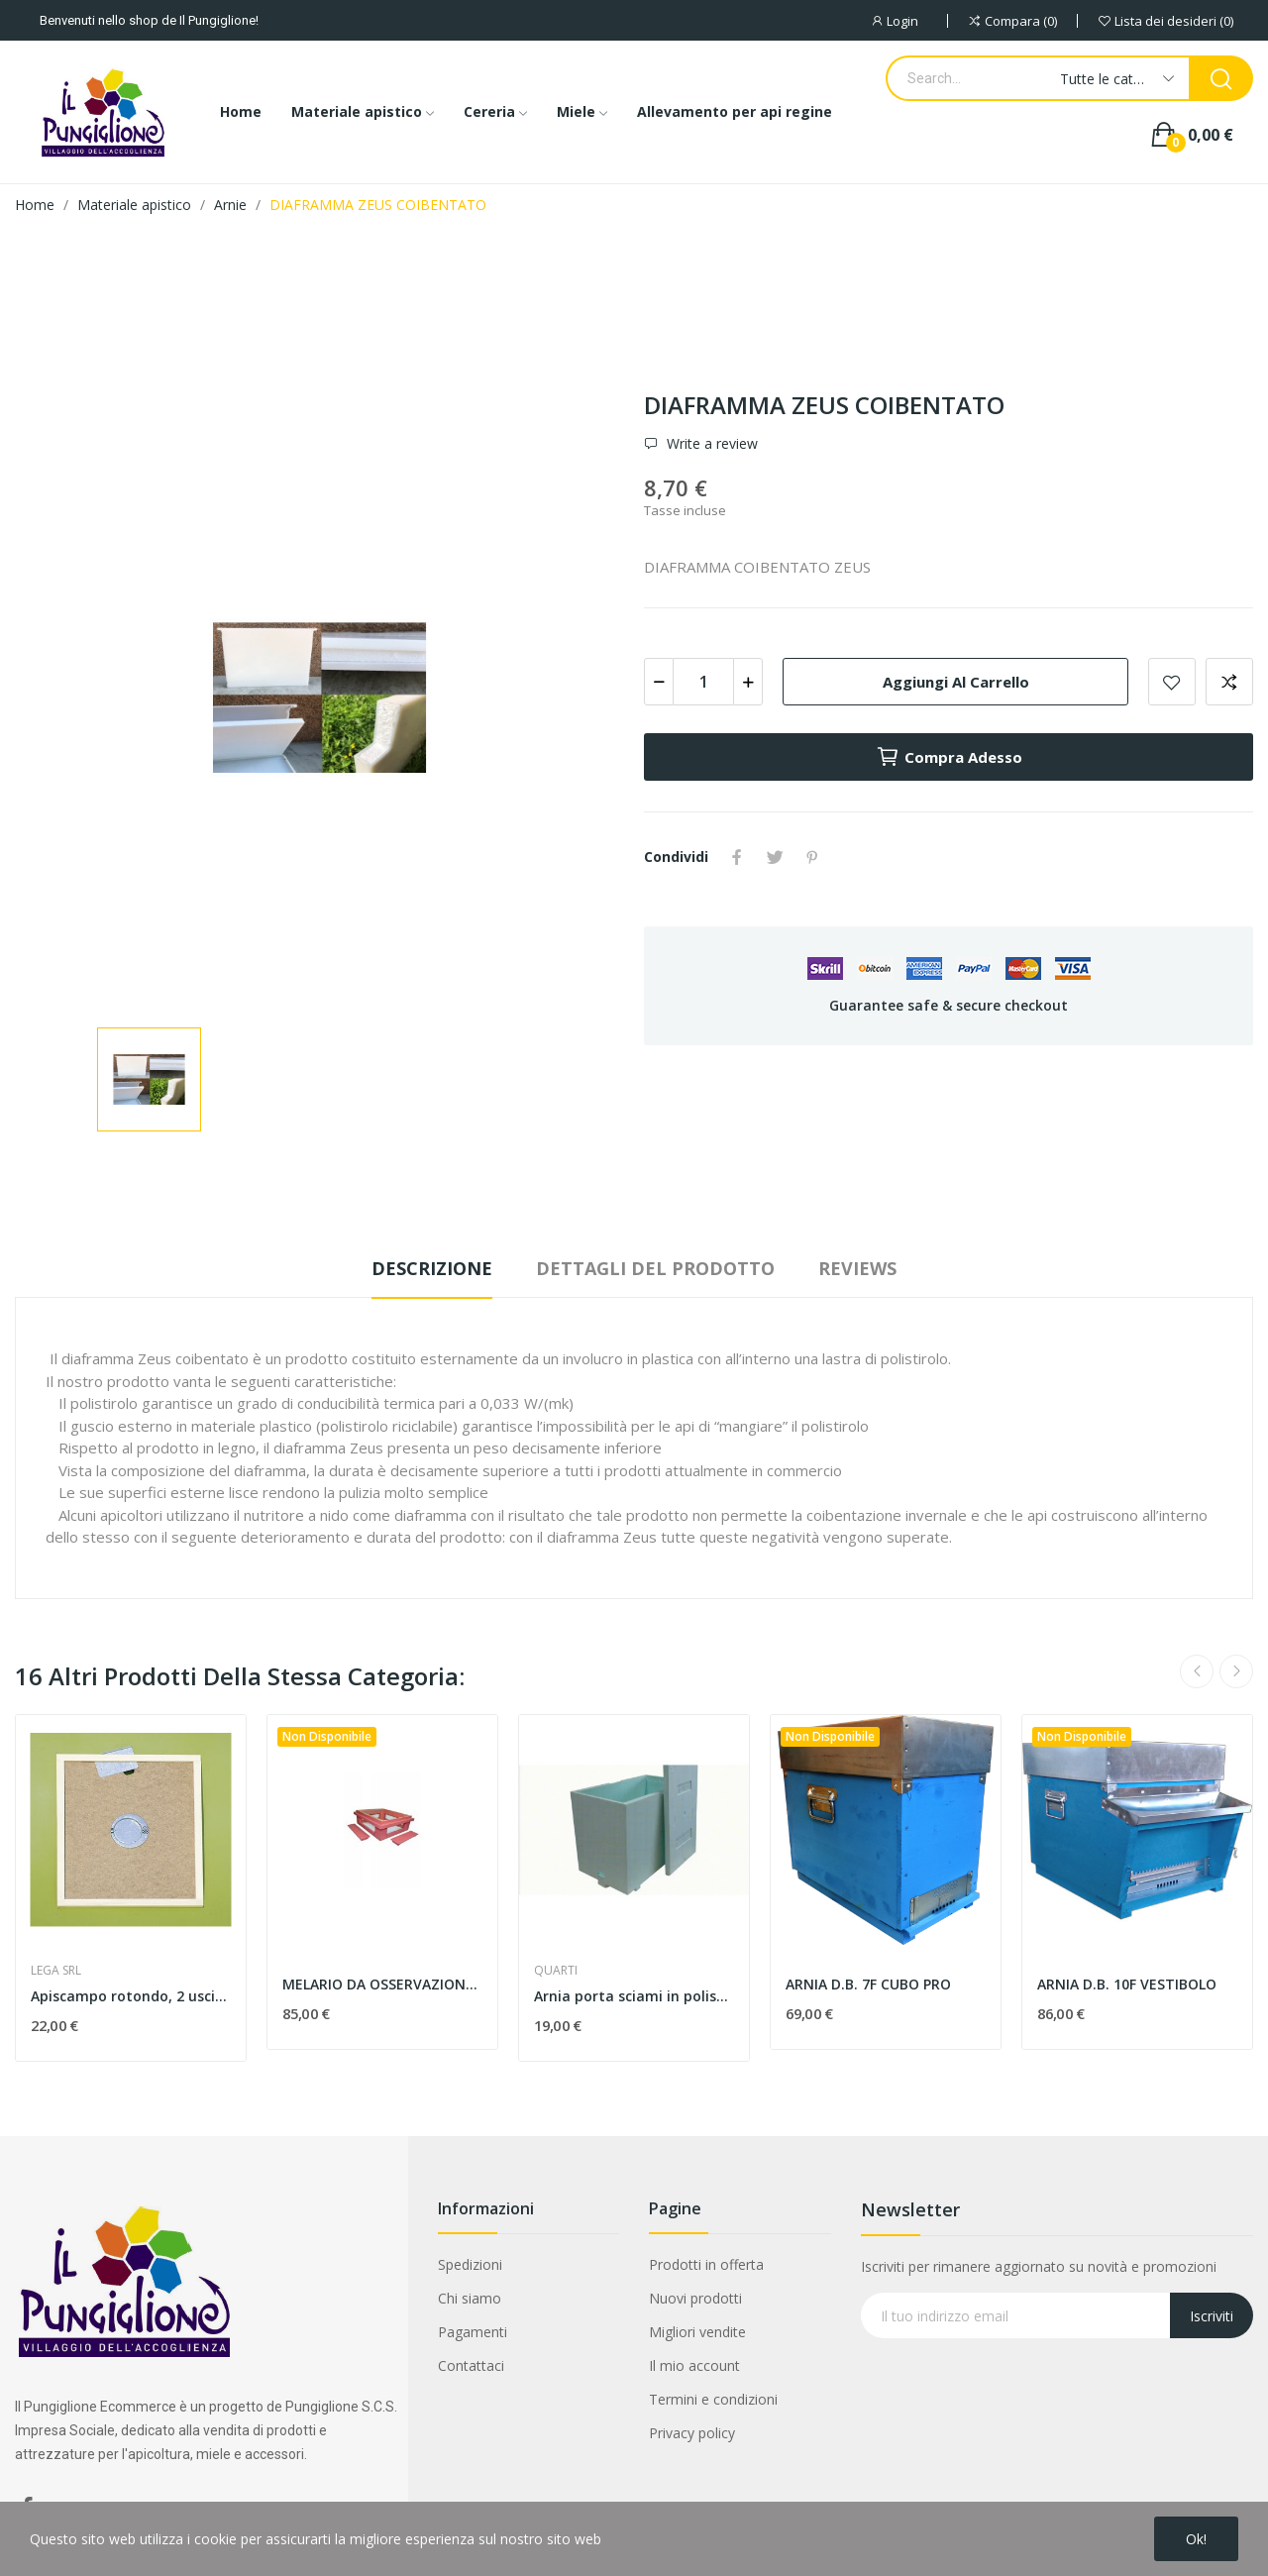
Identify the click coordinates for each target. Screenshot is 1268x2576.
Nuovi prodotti (695, 2298)
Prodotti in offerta (706, 2264)
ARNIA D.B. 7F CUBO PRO (868, 1984)
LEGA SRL (56, 1971)
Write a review (710, 444)
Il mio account (694, 2365)
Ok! (1196, 2538)
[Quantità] (703, 681)
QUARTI (556, 1971)
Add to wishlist (1172, 682)
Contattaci (471, 2365)
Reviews (857, 1268)
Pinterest (812, 857)
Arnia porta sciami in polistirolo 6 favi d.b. (634, 1995)
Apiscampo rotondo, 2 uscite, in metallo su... (131, 1995)
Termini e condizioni (713, 2399)
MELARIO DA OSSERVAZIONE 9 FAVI (382, 1984)
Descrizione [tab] (431, 1268)
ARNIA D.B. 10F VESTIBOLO (1126, 1984)
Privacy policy (692, 2432)
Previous (1197, 1671)
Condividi (737, 857)
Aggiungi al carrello (956, 682)
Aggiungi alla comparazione (1229, 682)
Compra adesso (949, 757)
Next (1236, 1671)
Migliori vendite (697, 2331)
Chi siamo (469, 2298)
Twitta (774, 857)
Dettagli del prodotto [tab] (655, 1268)
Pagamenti (472, 2331)
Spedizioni (470, 2264)
